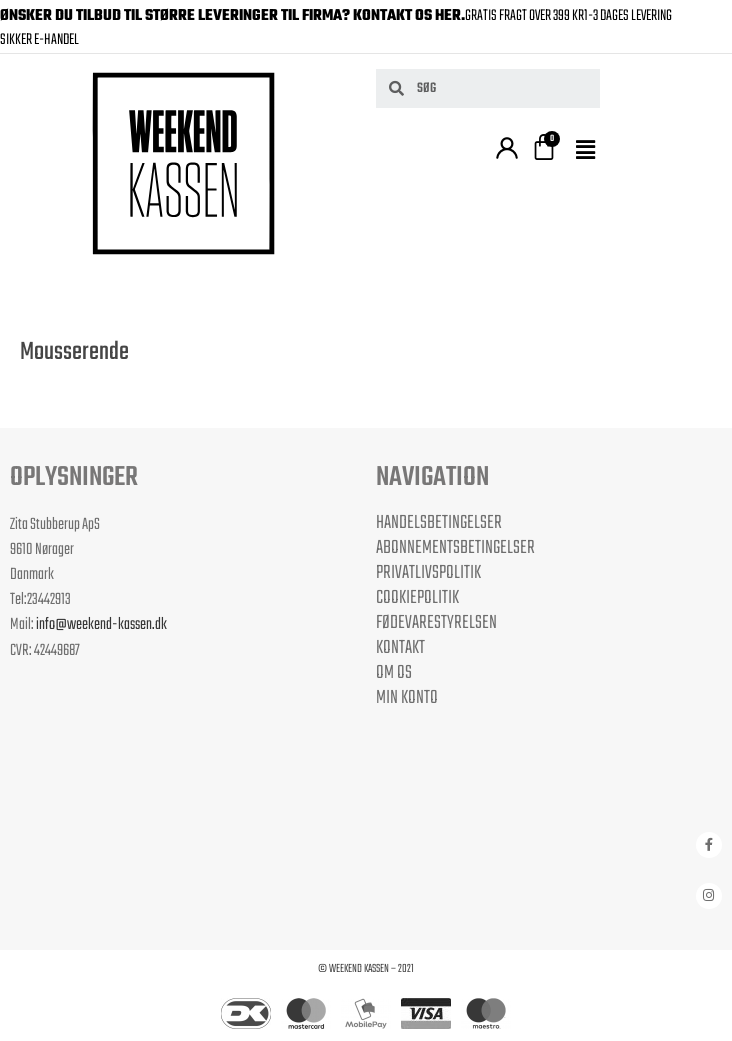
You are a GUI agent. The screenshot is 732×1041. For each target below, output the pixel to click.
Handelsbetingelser (439, 523)
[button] (588, 151)
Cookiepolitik (417, 598)
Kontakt (400, 648)
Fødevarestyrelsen (436, 623)
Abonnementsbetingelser (455, 548)
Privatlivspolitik (428, 573)
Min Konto (407, 698)
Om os (394, 673)
